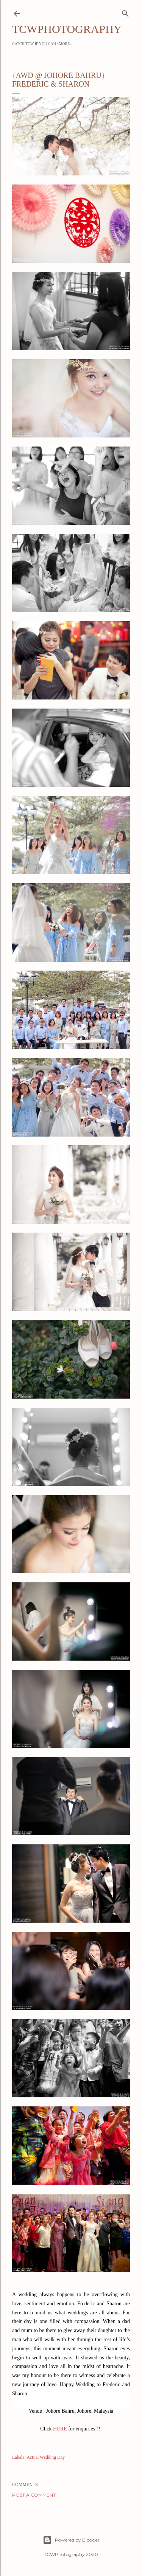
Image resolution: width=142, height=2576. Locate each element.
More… (66, 44)
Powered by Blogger (71, 2540)
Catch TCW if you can (34, 44)
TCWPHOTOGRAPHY (67, 29)
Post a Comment (34, 2495)
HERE (60, 2429)
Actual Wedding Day (46, 2457)
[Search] (125, 12)
